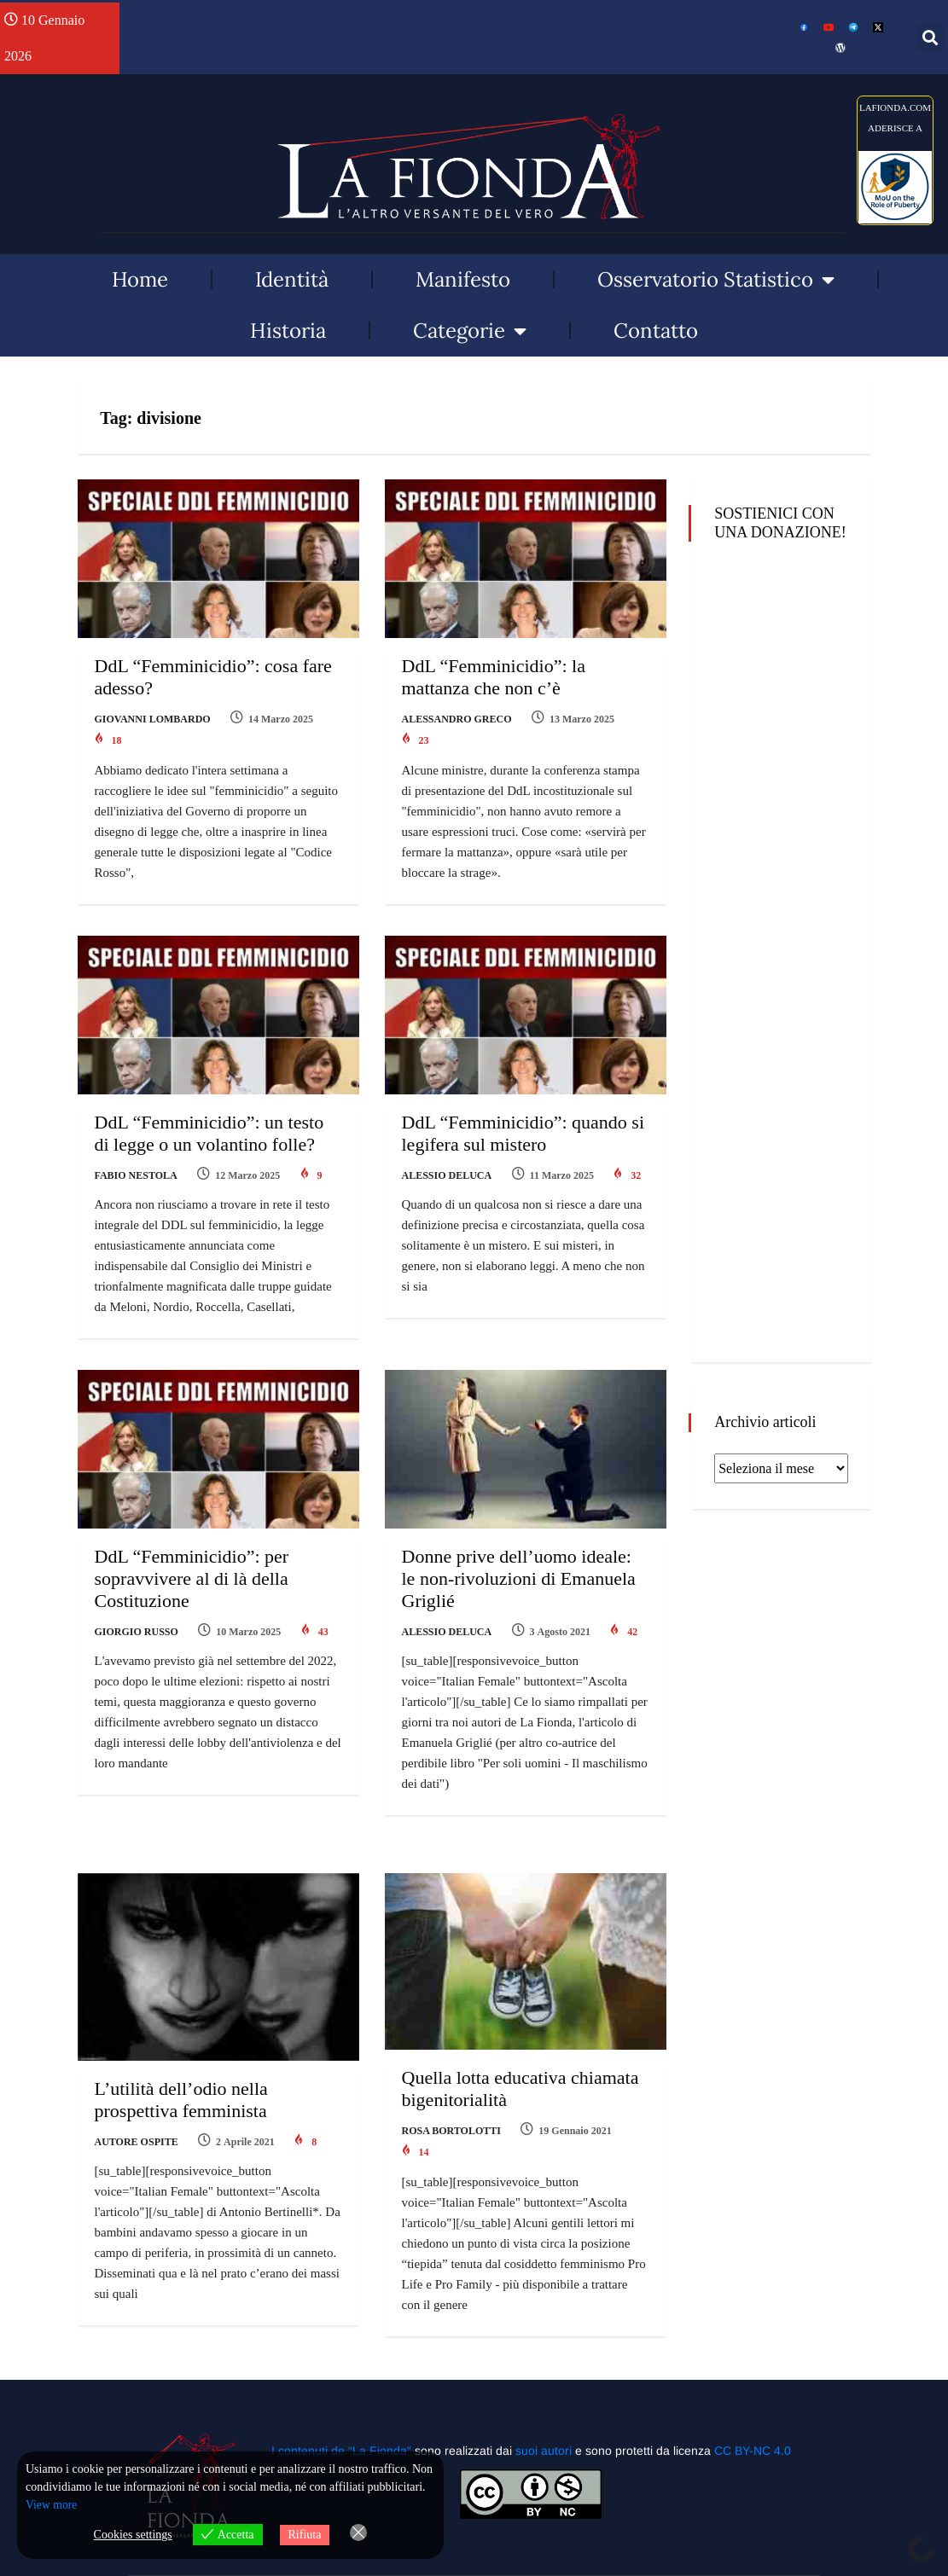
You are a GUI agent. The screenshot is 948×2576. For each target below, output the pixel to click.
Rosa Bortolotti (451, 2111)
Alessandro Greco (457, 719)
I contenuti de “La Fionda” (341, 2425)
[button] (930, 37)
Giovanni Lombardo (153, 719)
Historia (288, 330)
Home (140, 279)
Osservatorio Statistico (716, 280)
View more (52, 2505)
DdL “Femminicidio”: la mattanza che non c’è (493, 677)
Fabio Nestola (136, 1169)
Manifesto (463, 279)
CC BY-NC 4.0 (752, 2425)
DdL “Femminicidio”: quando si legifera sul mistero (523, 1126)
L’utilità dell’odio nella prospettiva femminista (181, 2081)
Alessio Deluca (447, 1169)
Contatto (656, 330)
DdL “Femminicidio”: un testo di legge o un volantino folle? (209, 1126)
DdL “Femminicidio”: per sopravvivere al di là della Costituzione (192, 1565)
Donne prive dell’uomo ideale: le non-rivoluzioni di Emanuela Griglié (519, 1565)
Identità (292, 279)
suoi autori (545, 2425)
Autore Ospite (136, 2123)
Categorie (469, 331)
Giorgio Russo (136, 1619)
